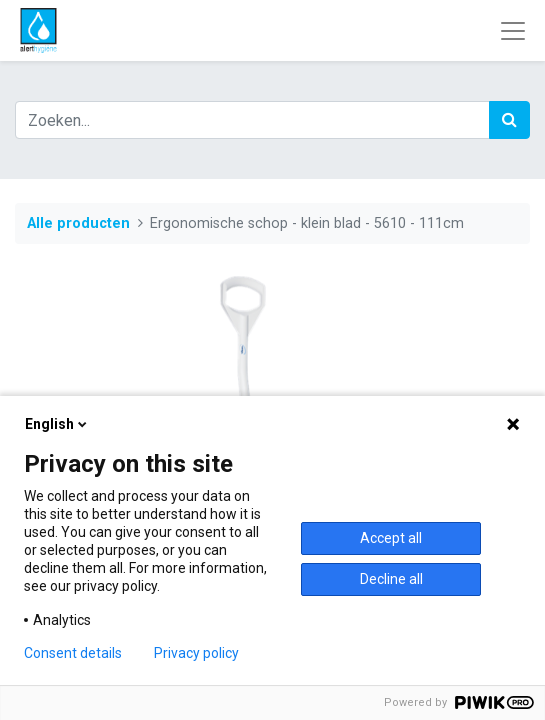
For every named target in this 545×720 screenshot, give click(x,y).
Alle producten (78, 223)
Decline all (391, 579)
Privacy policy (196, 653)
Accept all (391, 538)
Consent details (73, 653)
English (57, 424)
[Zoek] (509, 120)
